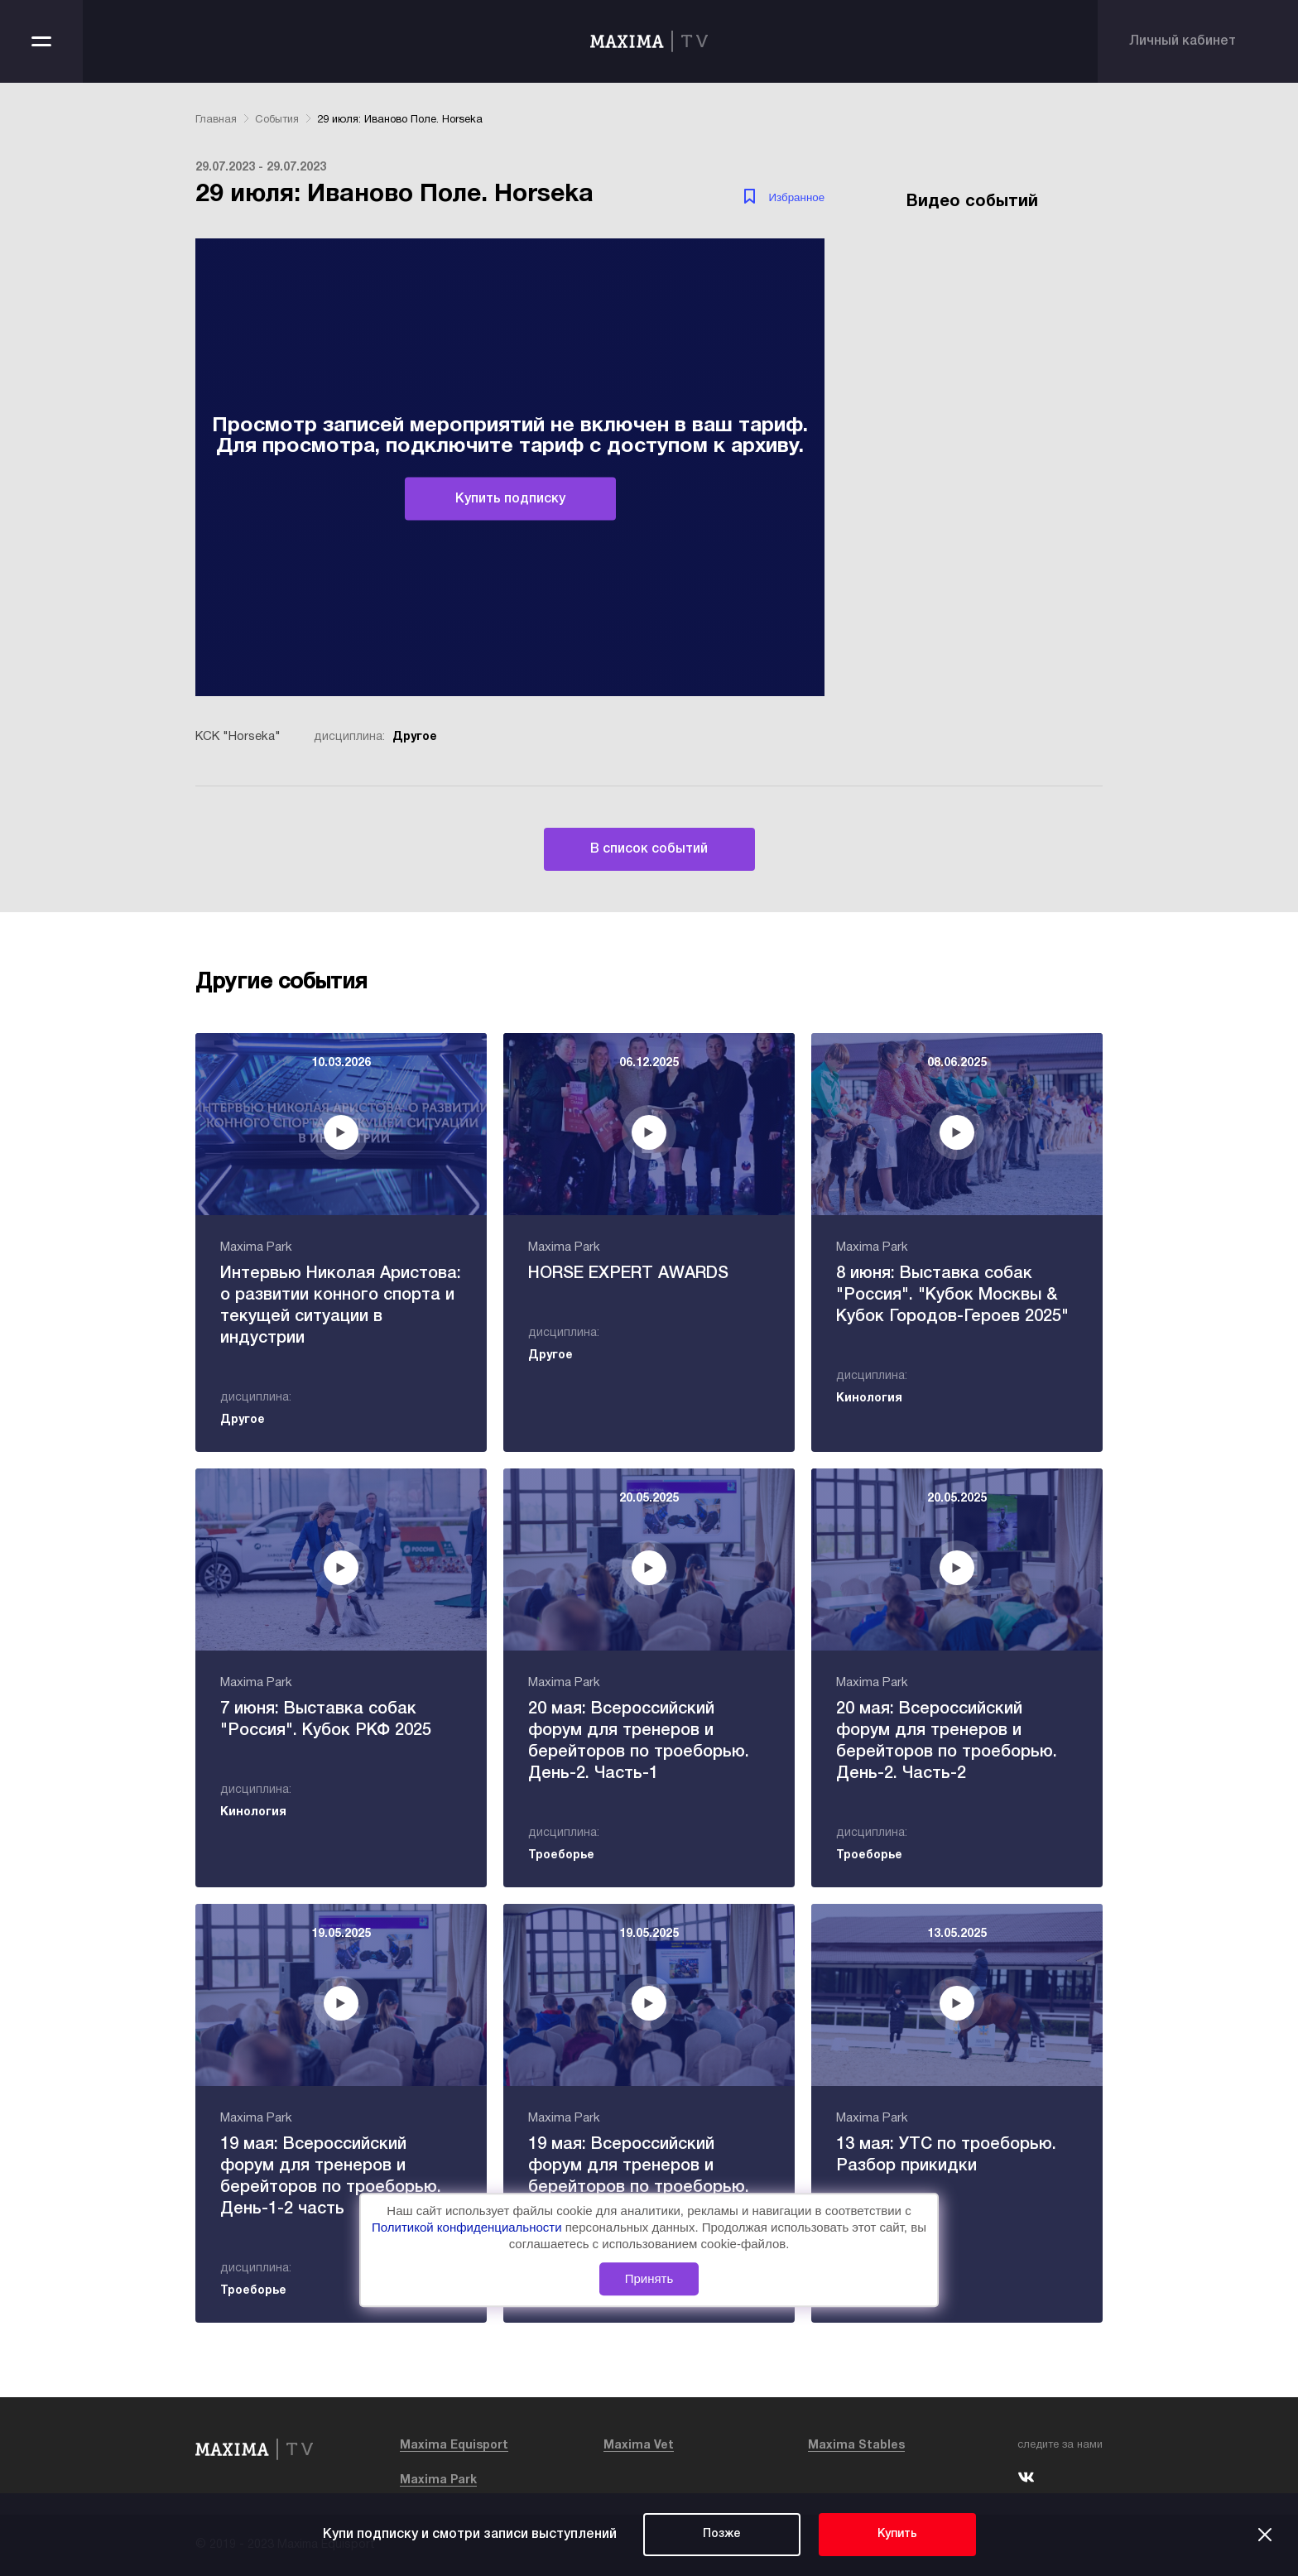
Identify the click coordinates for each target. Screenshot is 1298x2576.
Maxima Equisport (454, 2445)
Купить (897, 2534)
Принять (649, 2279)
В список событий (649, 849)
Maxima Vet (638, 2445)
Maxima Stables (856, 2445)
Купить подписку (510, 498)
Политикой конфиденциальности (468, 2227)
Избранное (797, 197)
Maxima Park (438, 2480)
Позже (722, 2534)
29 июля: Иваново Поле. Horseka (400, 120)
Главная (216, 120)
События (277, 120)
